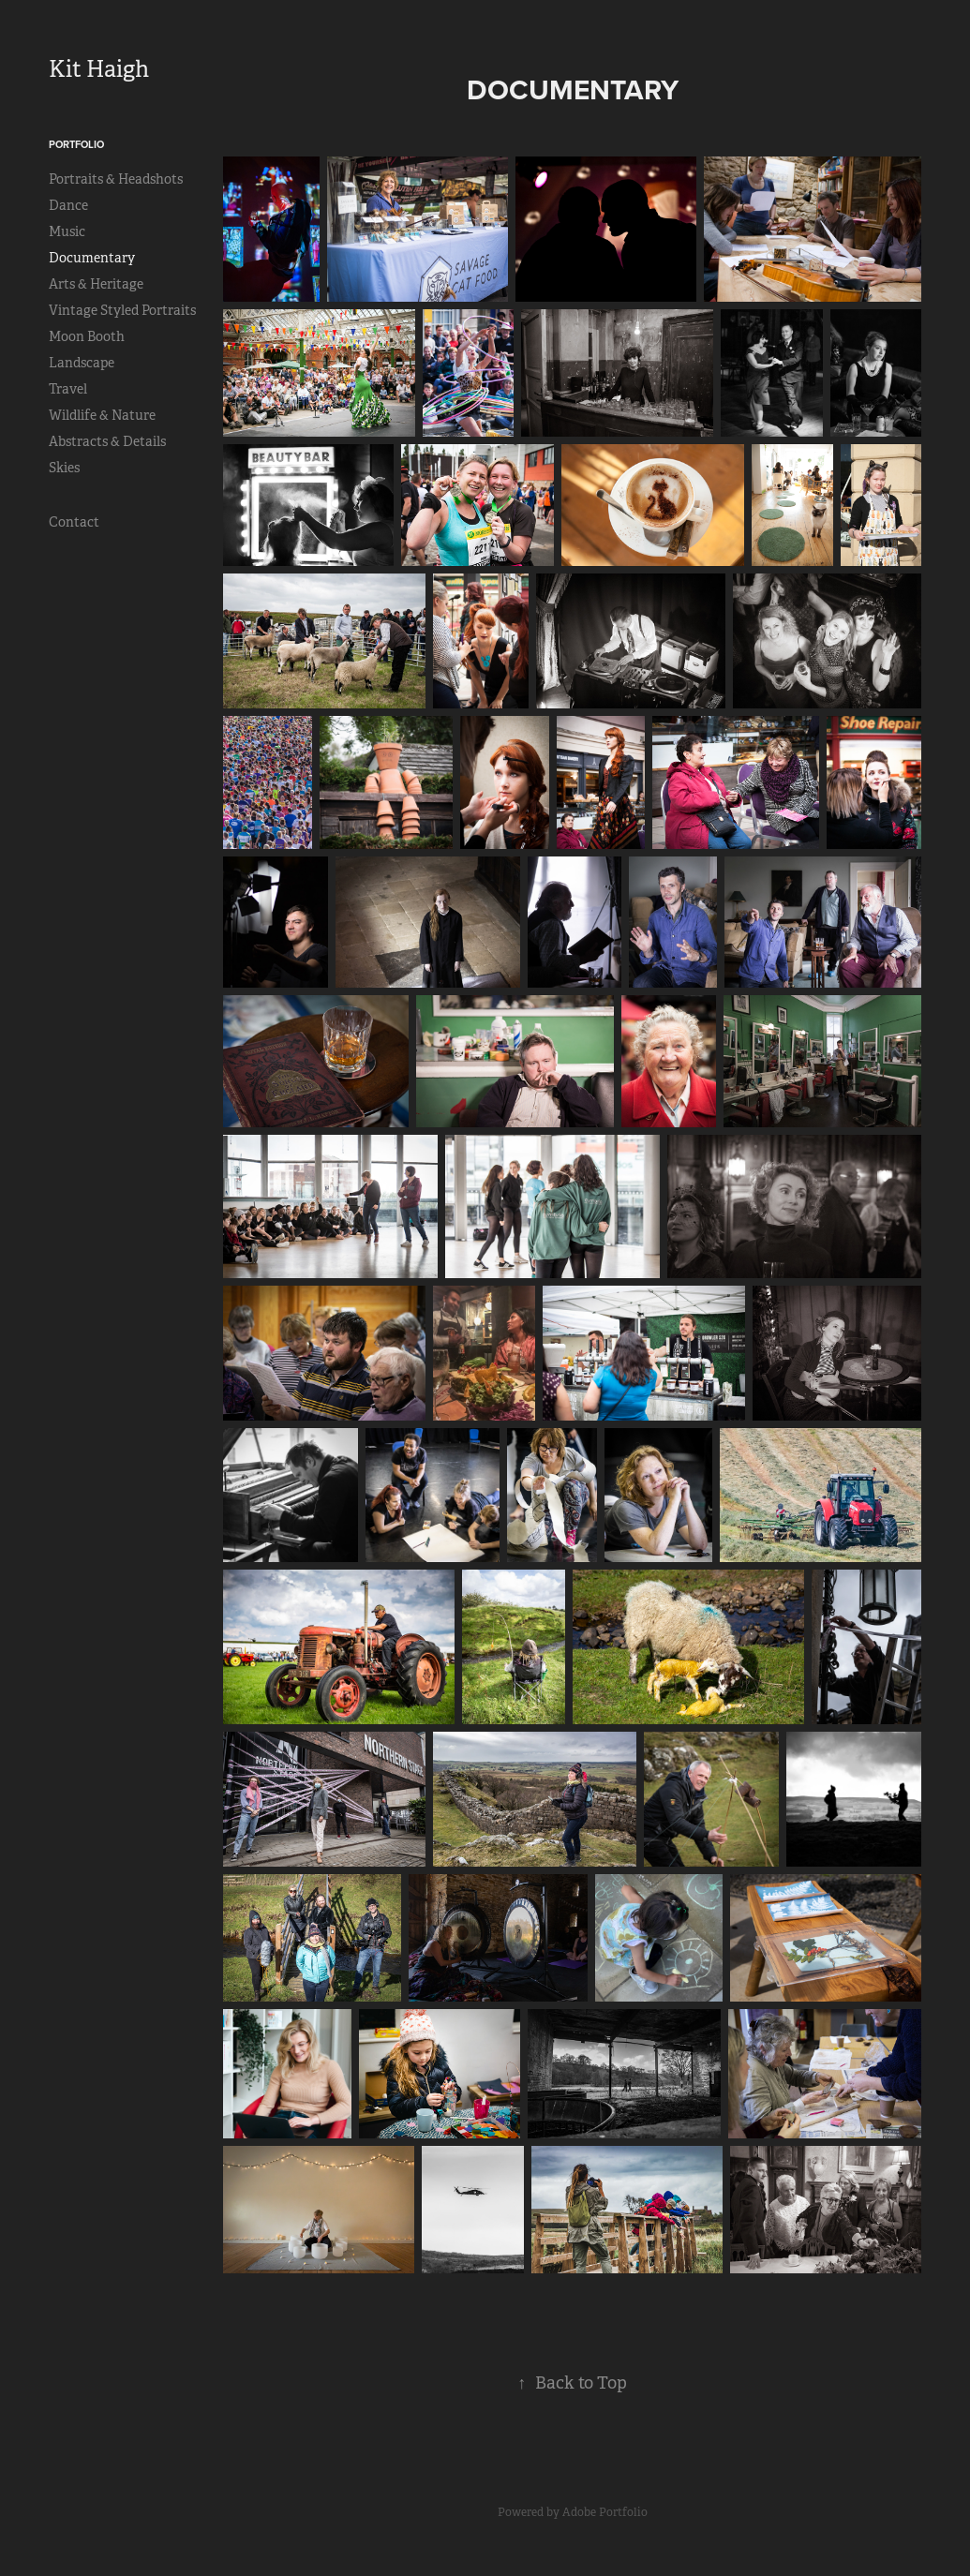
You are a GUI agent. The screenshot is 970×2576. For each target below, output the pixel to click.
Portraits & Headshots (116, 179)
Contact (74, 522)
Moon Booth (87, 336)
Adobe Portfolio (605, 2512)
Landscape (81, 362)
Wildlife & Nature (102, 415)
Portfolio (76, 144)
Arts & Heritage (96, 283)
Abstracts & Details (107, 441)
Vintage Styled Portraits (122, 310)
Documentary (92, 257)
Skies (64, 467)
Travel (68, 388)
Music (67, 231)
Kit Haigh (99, 69)
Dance (68, 205)
